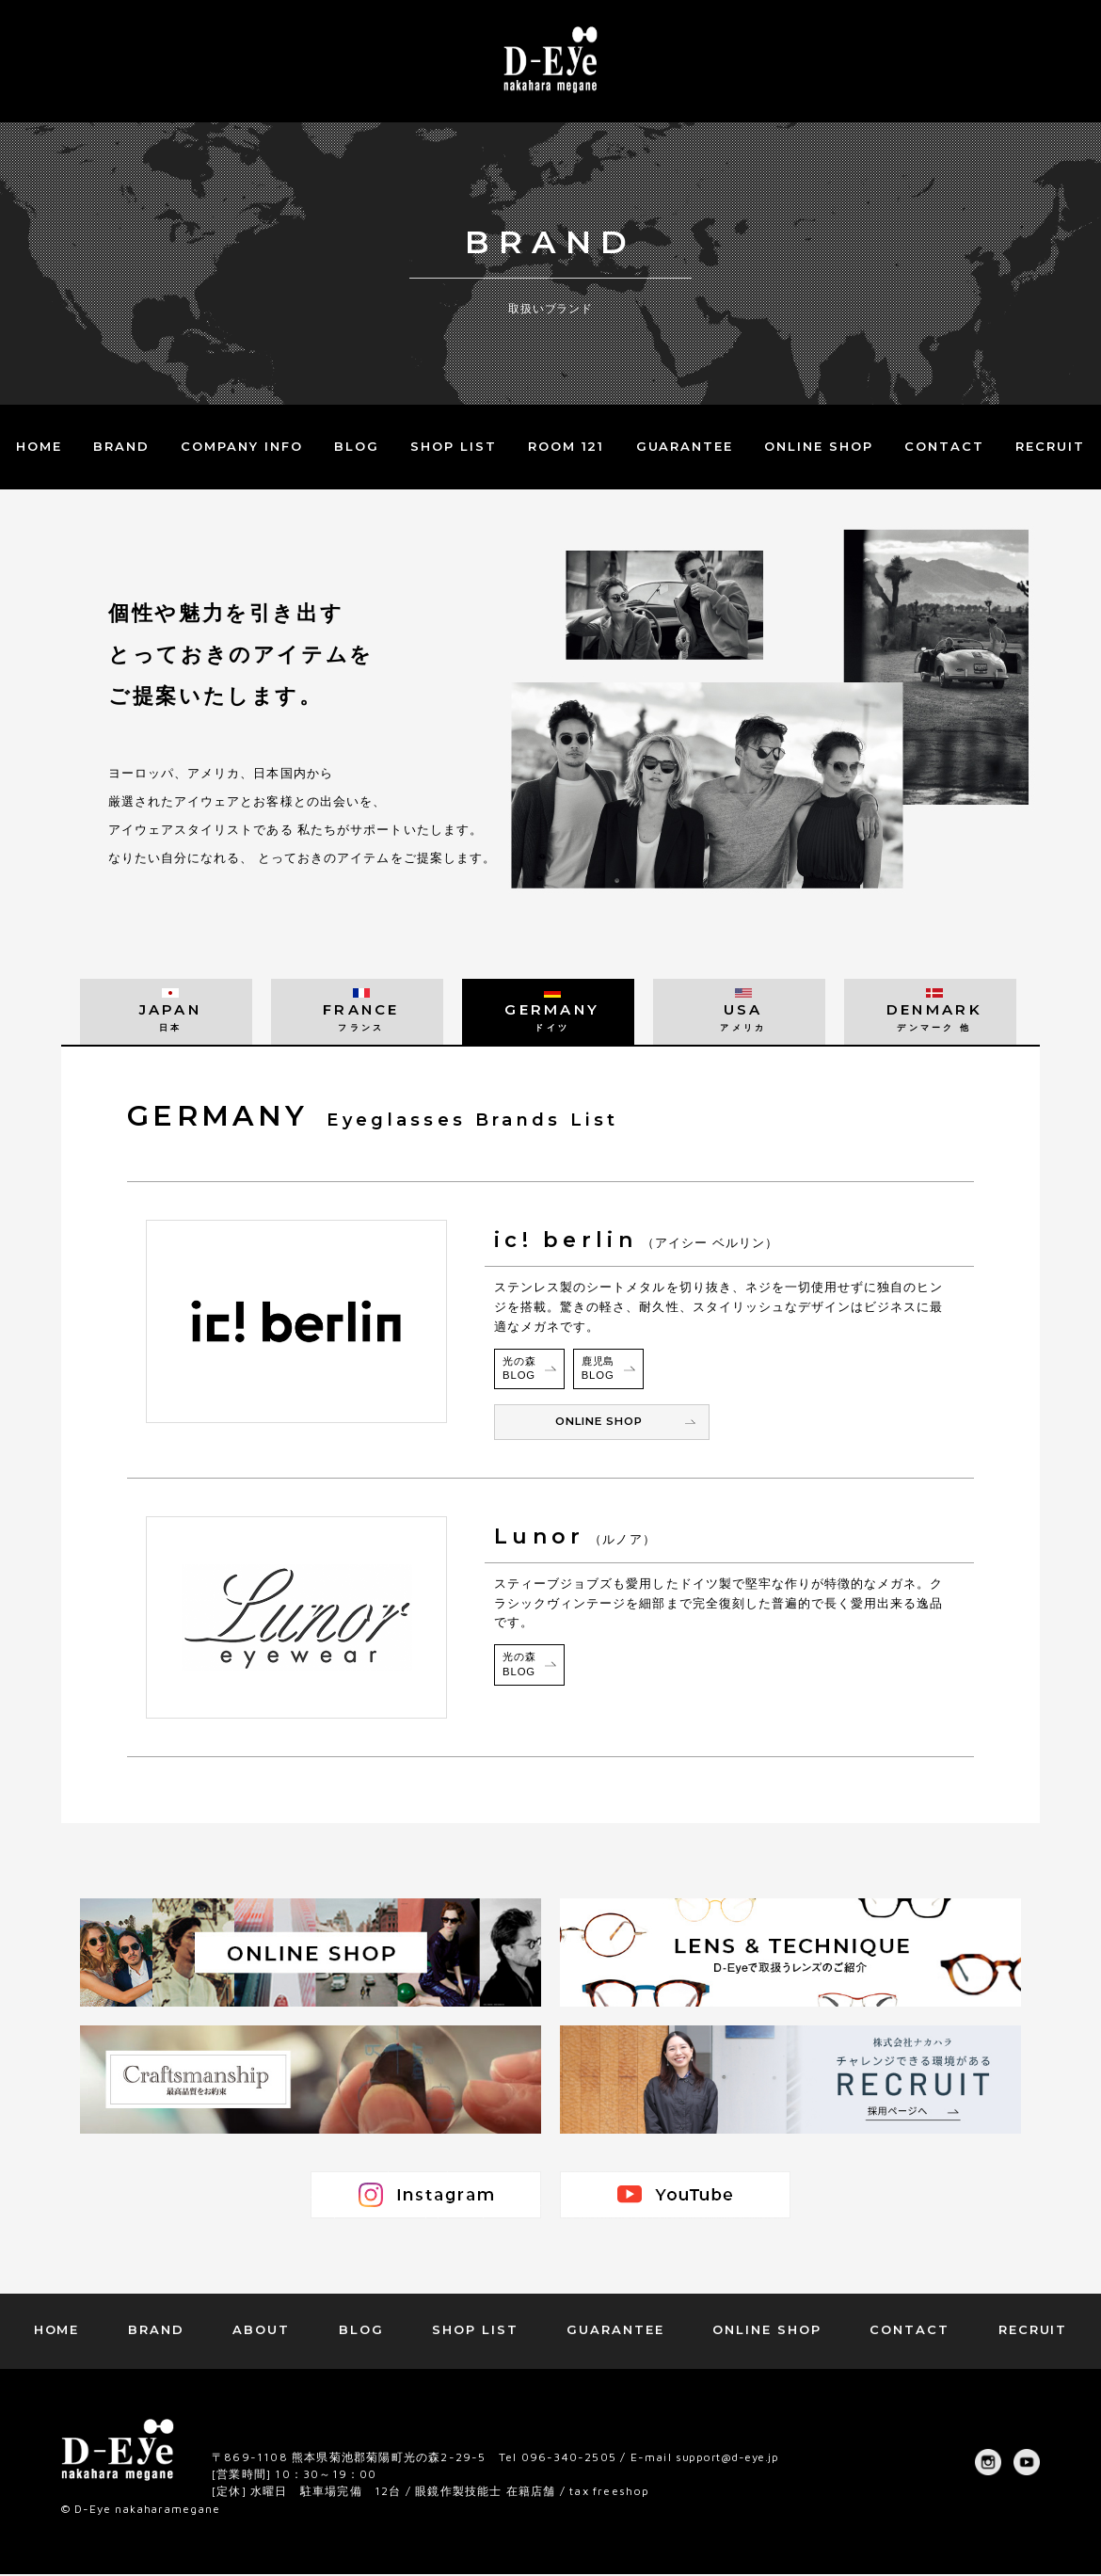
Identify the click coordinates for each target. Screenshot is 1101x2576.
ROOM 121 (566, 446)
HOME (39, 446)
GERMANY (548, 1016)
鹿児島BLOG (600, 1369)
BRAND (121, 446)
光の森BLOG (521, 1369)
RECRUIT (1050, 446)
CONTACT (944, 446)
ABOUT (261, 2331)
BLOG (356, 446)
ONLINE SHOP (818, 446)
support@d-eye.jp (732, 2459)
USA (739, 1016)
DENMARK (930, 1016)
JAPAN (166, 1016)
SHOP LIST (453, 446)
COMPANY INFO (241, 446)
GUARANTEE (685, 446)
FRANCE (357, 1016)
